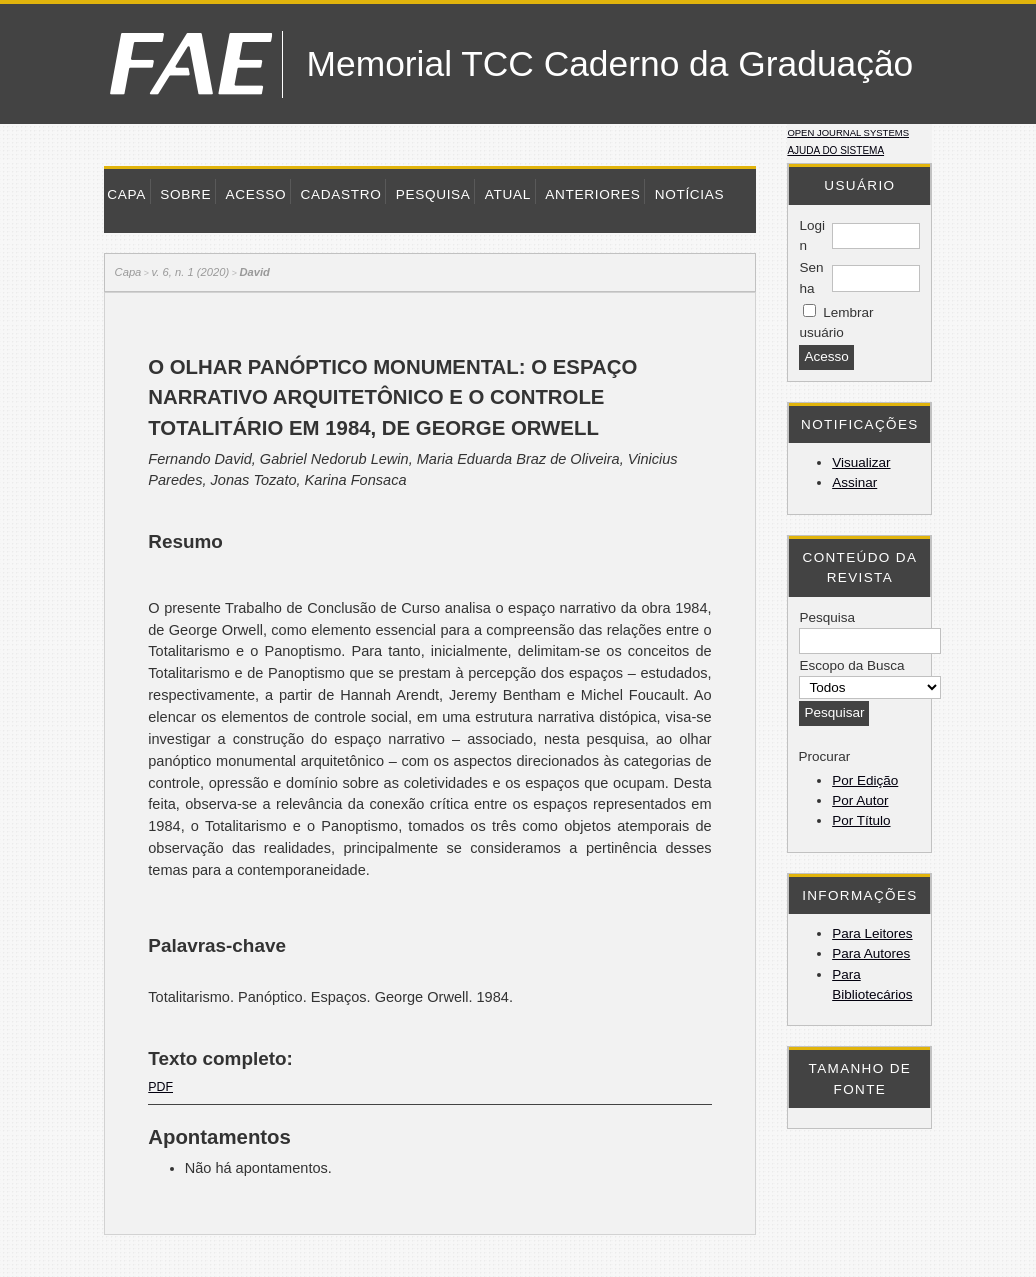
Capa (126, 194)
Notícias (690, 194)
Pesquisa (433, 194)
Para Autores (871, 953)
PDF (160, 1087)
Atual (508, 194)
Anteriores (592, 194)
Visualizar (861, 462)
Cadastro (340, 194)
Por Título (861, 820)
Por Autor (860, 800)
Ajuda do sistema (835, 150)
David (254, 272)
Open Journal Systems (848, 132)
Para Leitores (872, 933)
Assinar (854, 482)
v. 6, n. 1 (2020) (191, 272)
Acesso (255, 194)
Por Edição (865, 780)
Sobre (185, 194)
